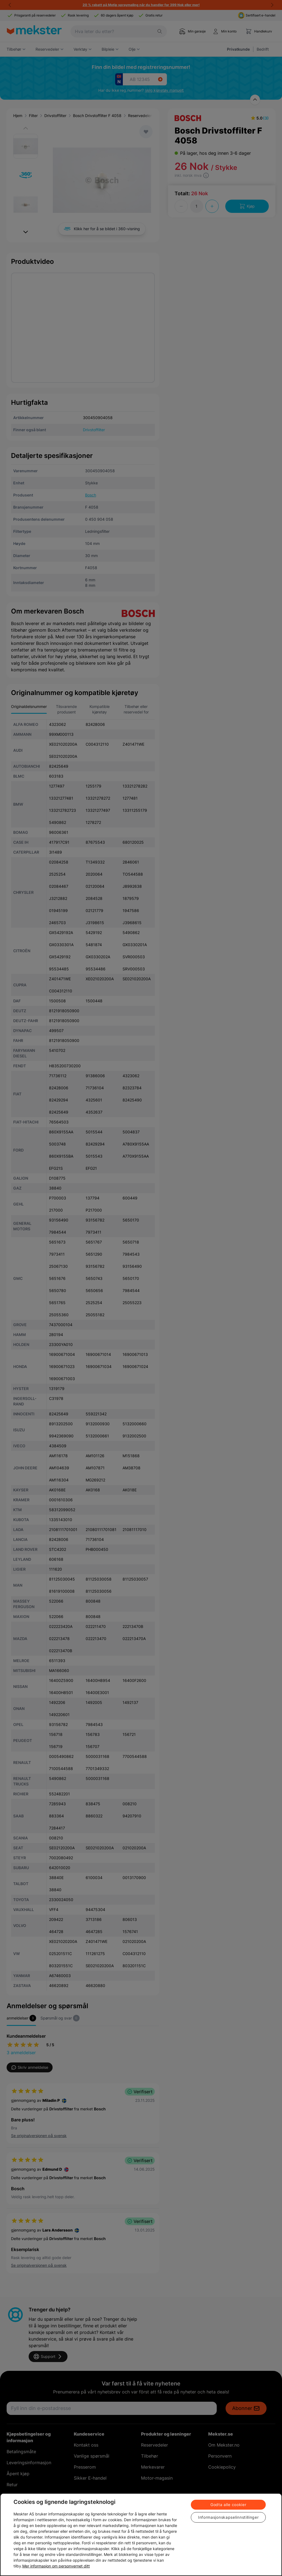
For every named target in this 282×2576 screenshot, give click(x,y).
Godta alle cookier (228, 2504)
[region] (141, 2534)
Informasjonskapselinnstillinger (228, 2517)
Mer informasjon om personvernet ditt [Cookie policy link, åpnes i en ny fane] (56, 2566)
